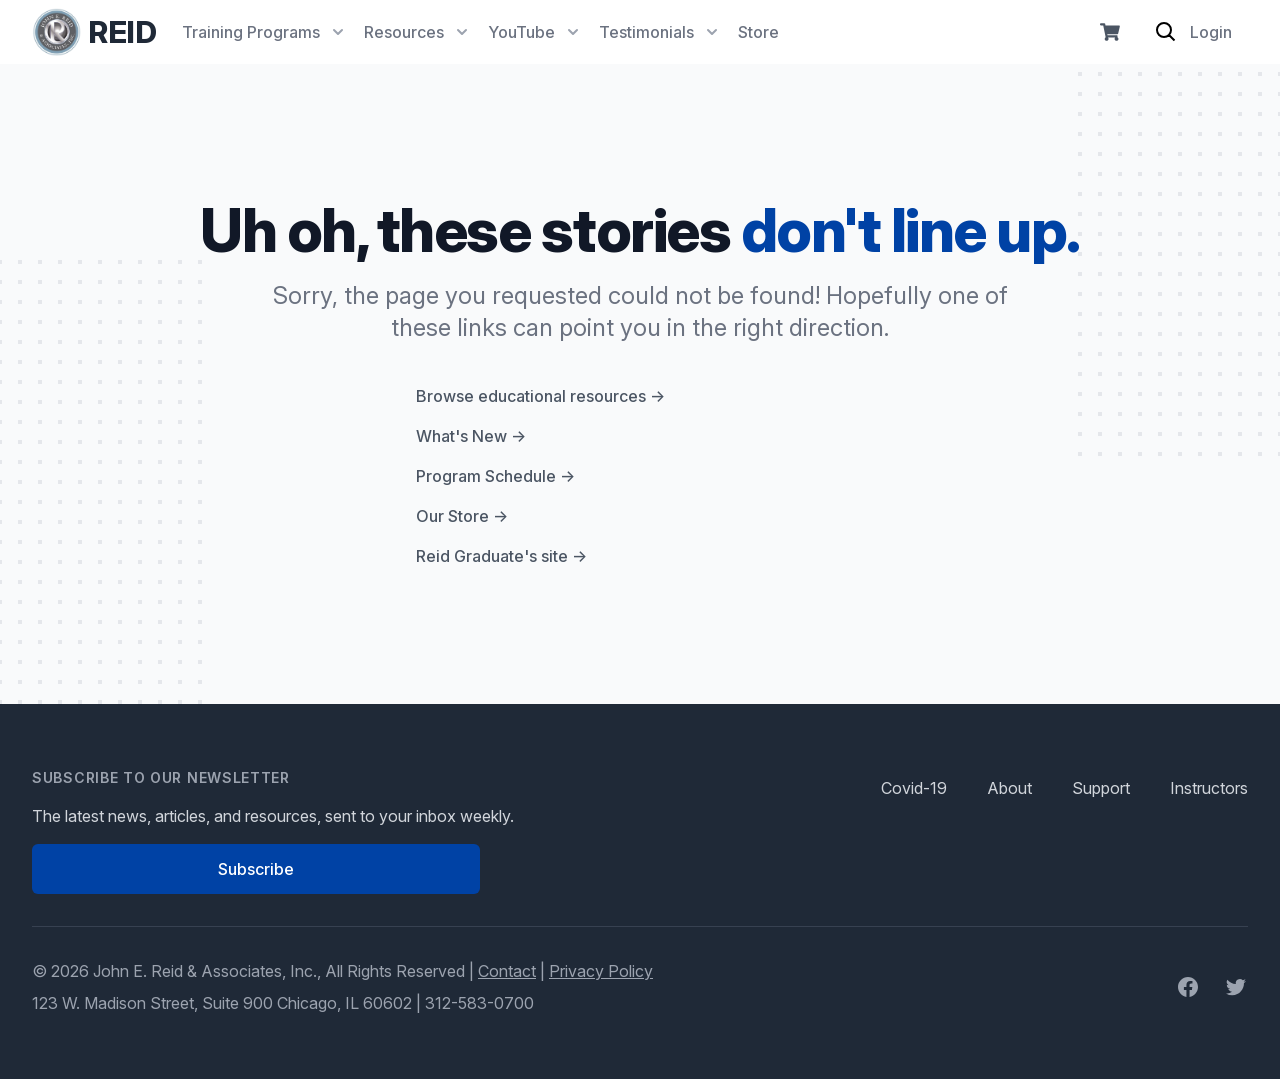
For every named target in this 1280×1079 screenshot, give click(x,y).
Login (1211, 32)
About (1009, 788)
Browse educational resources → (540, 396)
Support (1101, 788)
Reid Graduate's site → (501, 556)
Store (758, 32)
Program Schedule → (495, 476)
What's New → (471, 436)
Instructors (1209, 788)
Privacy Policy (601, 971)
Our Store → (462, 516)
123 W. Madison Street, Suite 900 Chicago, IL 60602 (222, 1003)
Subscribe (256, 869)
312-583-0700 (479, 1003)
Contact (507, 971)
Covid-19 (914, 788)
